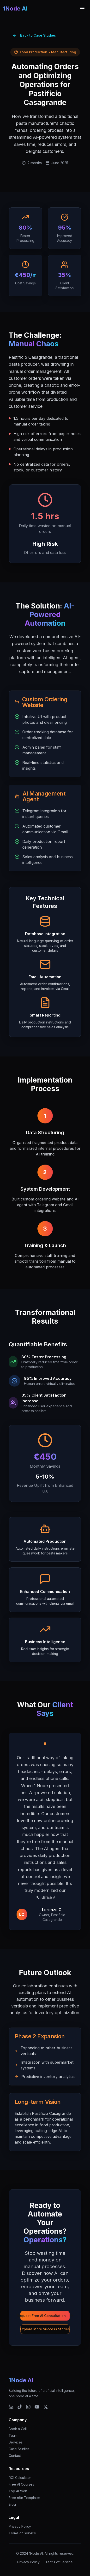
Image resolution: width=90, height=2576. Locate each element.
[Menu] (82, 8)
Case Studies (19, 2449)
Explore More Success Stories (45, 2329)
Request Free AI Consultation (45, 2316)
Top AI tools (18, 2491)
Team (13, 2435)
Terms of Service (22, 2533)
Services (16, 2442)
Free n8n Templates (25, 2498)
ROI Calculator (20, 2478)
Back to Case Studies (34, 35)
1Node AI (15, 8)
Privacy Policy (20, 2526)
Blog (12, 2504)
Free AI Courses (21, 2484)
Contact (15, 2456)
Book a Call (18, 2429)
